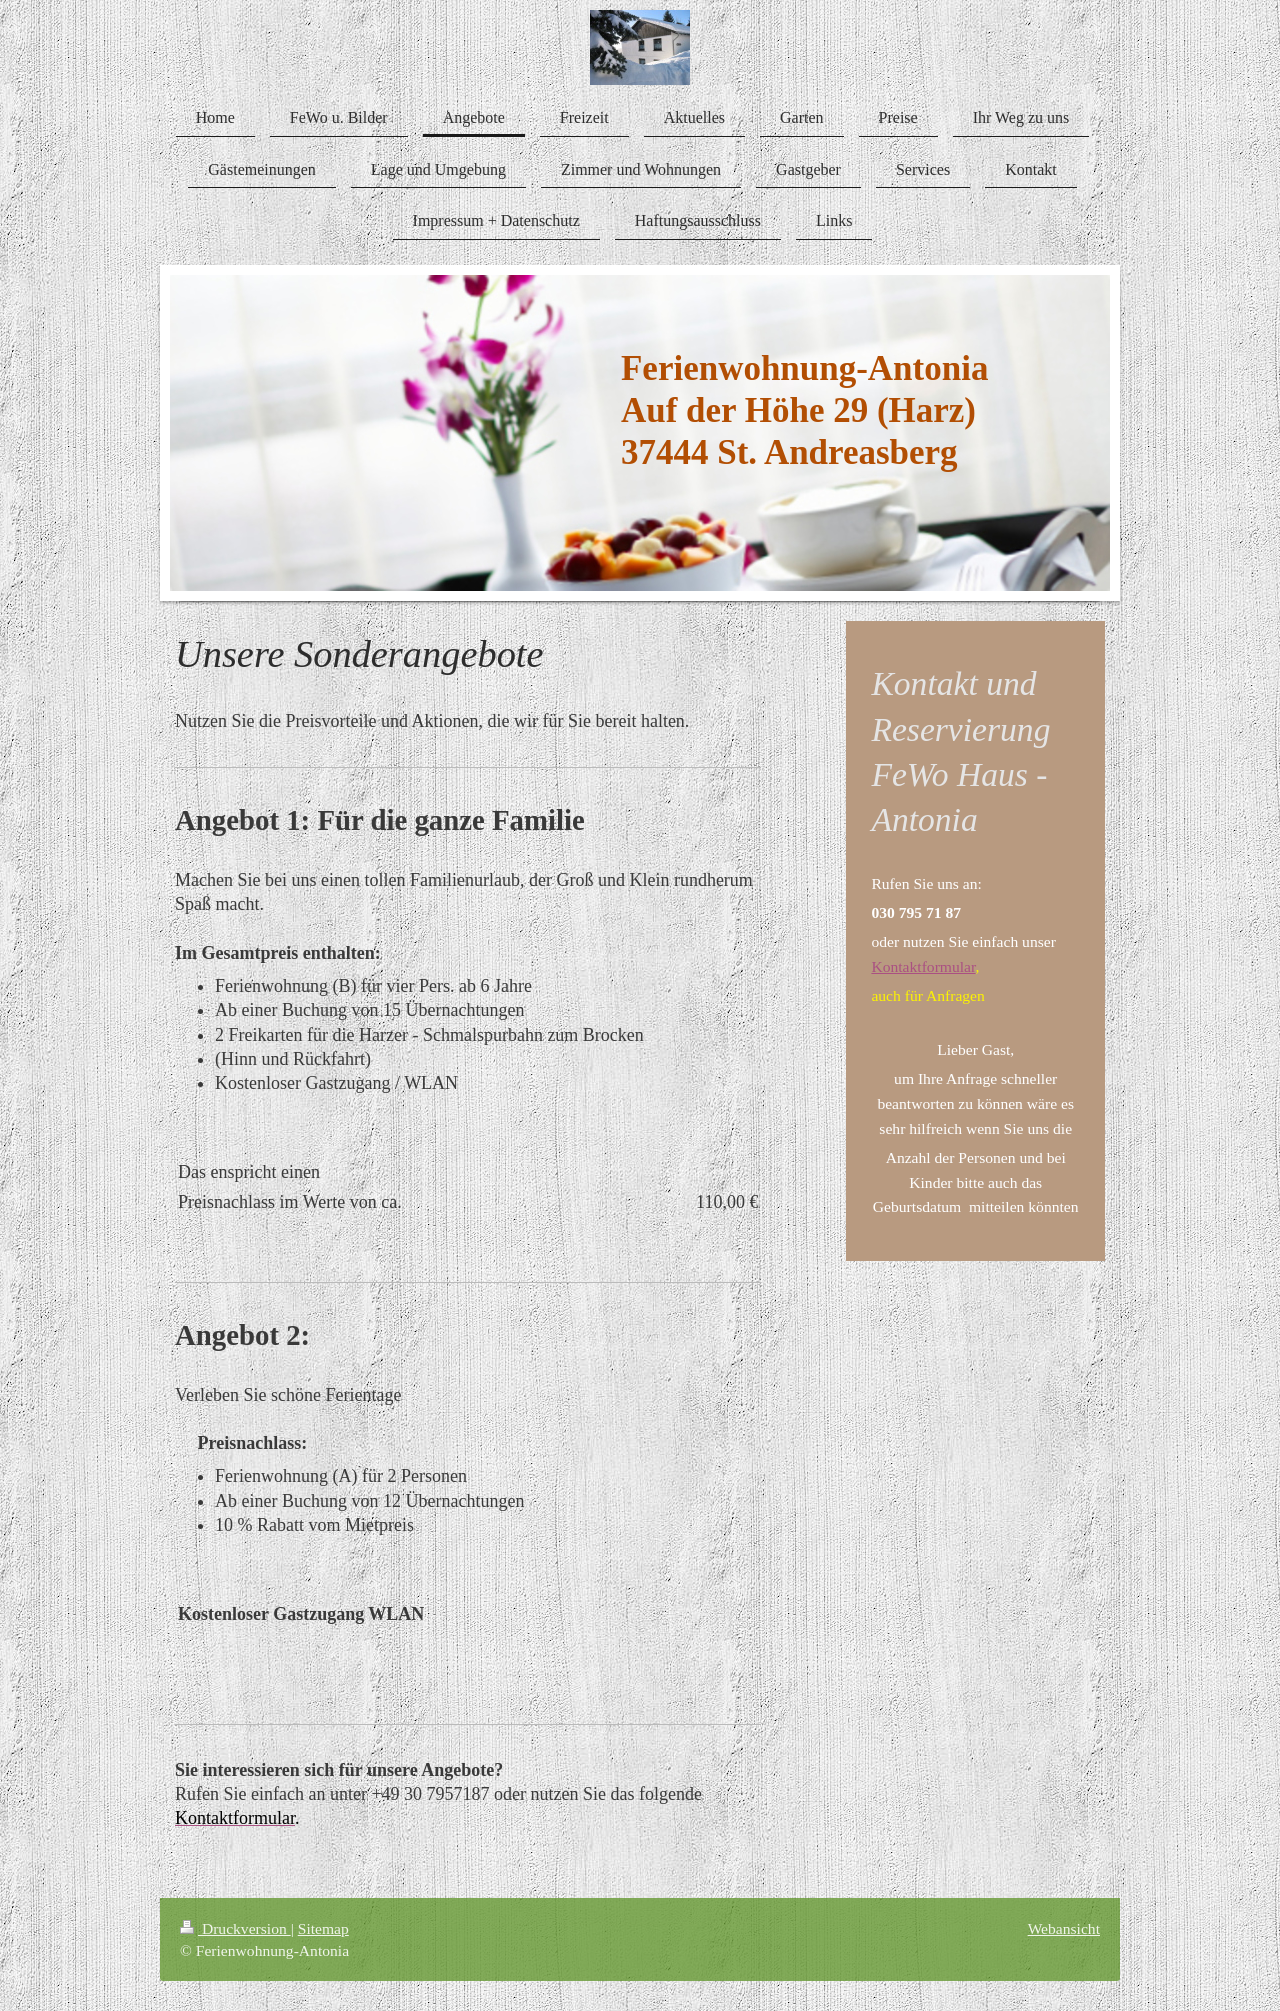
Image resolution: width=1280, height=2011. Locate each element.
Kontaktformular (923, 966)
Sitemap (323, 1928)
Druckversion (235, 1928)
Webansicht (1064, 1928)
